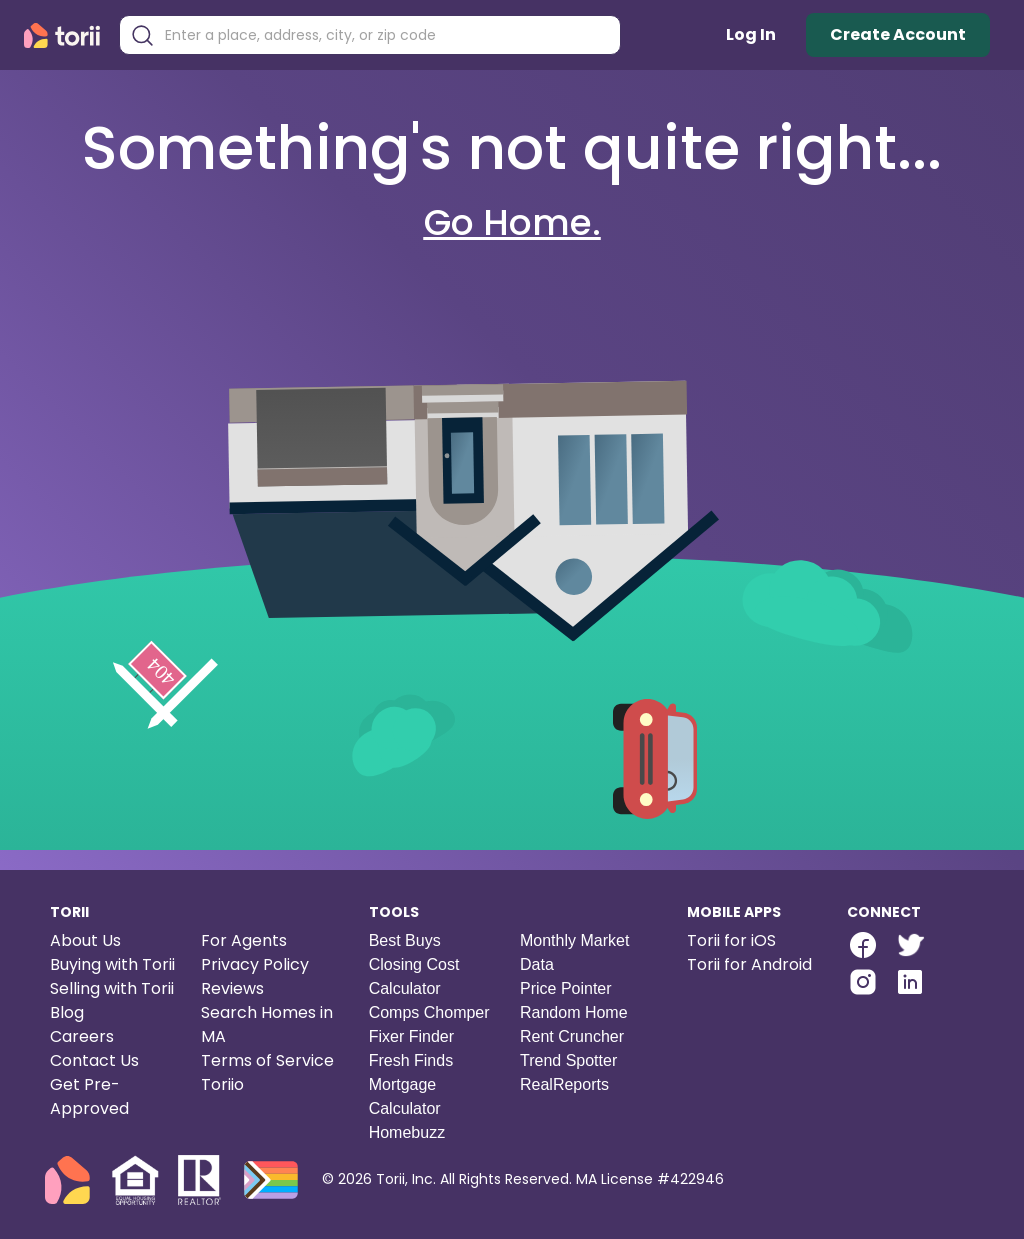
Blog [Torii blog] (67, 1012)
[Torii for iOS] (750, 941)
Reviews (232, 988)
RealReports (564, 1084)
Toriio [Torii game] (222, 1084)
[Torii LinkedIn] (910, 984)
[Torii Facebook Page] (863, 947)
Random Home (574, 1012)
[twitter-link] (909, 945)
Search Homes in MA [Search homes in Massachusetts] (267, 1024)
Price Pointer (566, 988)
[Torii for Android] (750, 965)
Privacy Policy (255, 964)
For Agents (244, 940)
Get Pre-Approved (89, 1096)
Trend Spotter (568, 1060)
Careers (82, 1036)
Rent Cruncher (572, 1036)
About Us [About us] (85, 940)
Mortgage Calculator (405, 1096)
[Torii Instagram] (863, 984)
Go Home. (512, 222)
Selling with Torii (112, 988)
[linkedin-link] (910, 982)
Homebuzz (407, 1132)
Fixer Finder (411, 1036)
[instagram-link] (863, 982)
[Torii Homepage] (66, 35)
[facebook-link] (863, 945)
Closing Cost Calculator (414, 976)
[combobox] (385, 35)
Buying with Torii (112, 964)
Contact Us (94, 1060)
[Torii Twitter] (909, 947)
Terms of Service (267, 1060)
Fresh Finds (411, 1060)
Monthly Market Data (574, 952)
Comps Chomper (429, 1012)
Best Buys (405, 940)
